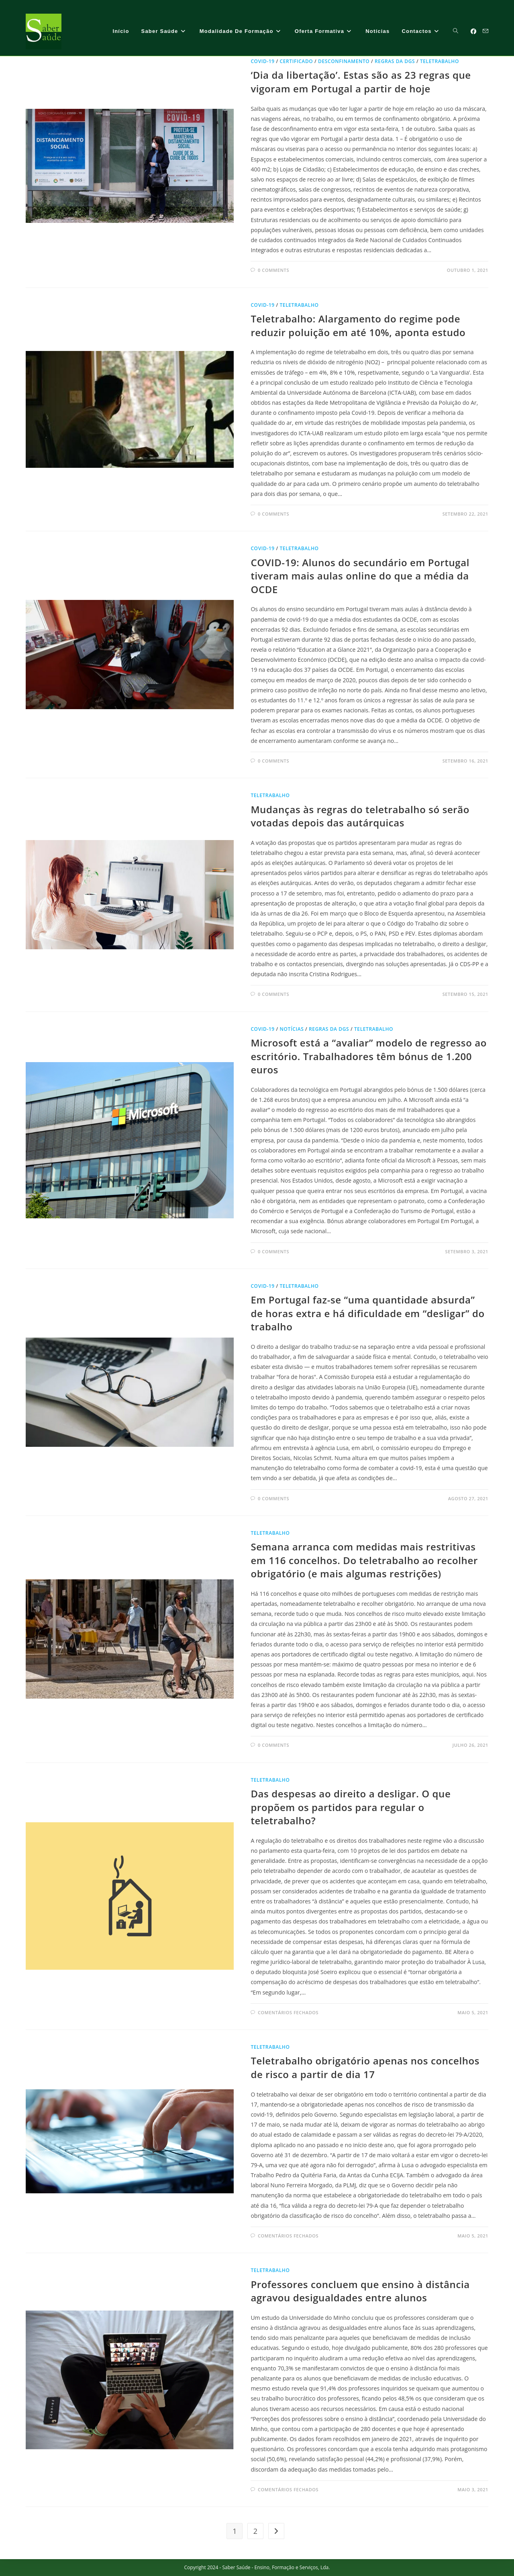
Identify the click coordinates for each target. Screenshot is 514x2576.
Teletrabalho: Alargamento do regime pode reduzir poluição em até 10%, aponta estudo (358, 325)
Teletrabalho (439, 61)
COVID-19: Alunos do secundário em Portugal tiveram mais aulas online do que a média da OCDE (360, 576)
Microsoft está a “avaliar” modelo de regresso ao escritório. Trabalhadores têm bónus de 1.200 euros (369, 1056)
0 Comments (273, 270)
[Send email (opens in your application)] (485, 31)
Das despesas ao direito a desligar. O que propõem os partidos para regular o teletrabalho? (351, 1807)
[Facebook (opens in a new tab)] (473, 31)
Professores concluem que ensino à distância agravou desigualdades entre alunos (360, 2291)
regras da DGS (395, 61)
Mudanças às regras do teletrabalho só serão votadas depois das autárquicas (360, 816)
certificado (296, 61)
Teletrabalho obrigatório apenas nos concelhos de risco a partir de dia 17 (365, 2067)
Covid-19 (262, 61)
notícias (291, 1029)
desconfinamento (343, 61)
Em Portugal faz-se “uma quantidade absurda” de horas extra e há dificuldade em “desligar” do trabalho (367, 1313)
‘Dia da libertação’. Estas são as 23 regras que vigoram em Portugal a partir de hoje (361, 81)
